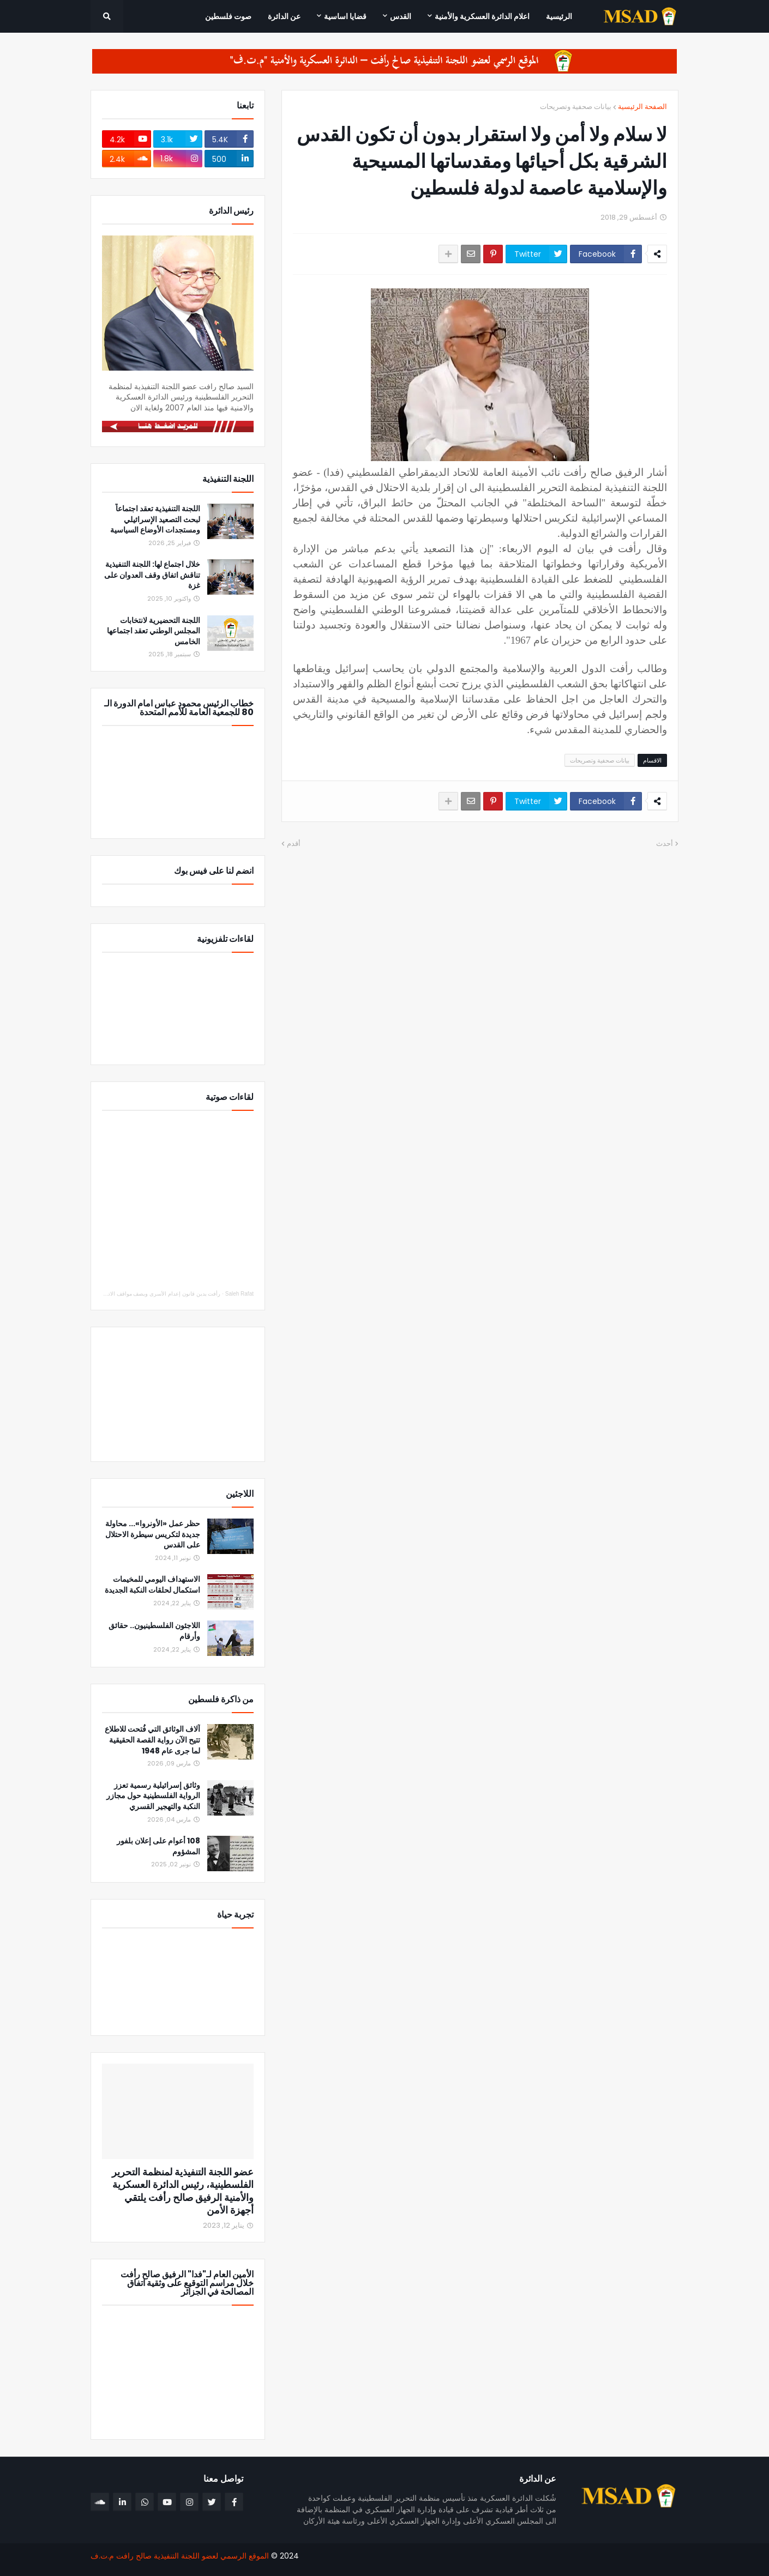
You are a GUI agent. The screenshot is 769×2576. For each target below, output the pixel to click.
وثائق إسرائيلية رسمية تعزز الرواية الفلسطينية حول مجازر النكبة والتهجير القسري (153, 1796)
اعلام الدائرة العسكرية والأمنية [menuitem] (482, 16)
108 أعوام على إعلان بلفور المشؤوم (158, 1846)
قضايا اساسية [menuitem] (345, 16)
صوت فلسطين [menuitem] (228, 16)
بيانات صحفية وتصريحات (575, 106)
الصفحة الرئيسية (642, 106)
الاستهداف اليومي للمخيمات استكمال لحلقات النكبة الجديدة (152, 1584)
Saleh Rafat (239, 1294)
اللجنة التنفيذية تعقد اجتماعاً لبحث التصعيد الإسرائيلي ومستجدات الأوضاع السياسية (155, 519)
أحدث (664, 843)
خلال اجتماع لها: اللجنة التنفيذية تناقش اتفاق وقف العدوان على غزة (152, 575)
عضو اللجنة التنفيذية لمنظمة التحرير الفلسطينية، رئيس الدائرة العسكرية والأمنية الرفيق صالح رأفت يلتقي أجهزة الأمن (183, 2191)
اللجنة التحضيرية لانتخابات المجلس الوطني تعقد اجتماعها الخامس (153, 631)
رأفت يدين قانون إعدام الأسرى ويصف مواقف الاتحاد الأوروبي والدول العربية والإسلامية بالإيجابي (111, 1294)
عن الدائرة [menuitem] (284, 16)
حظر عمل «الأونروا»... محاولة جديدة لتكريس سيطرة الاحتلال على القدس (152, 1534)
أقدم (294, 843)
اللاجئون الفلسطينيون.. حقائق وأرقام (154, 1631)
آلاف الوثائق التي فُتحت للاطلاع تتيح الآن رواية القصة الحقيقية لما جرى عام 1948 (152, 1740)
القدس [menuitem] (400, 16)
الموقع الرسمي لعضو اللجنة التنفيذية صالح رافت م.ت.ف (180, 2555)
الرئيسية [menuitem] (559, 16)
